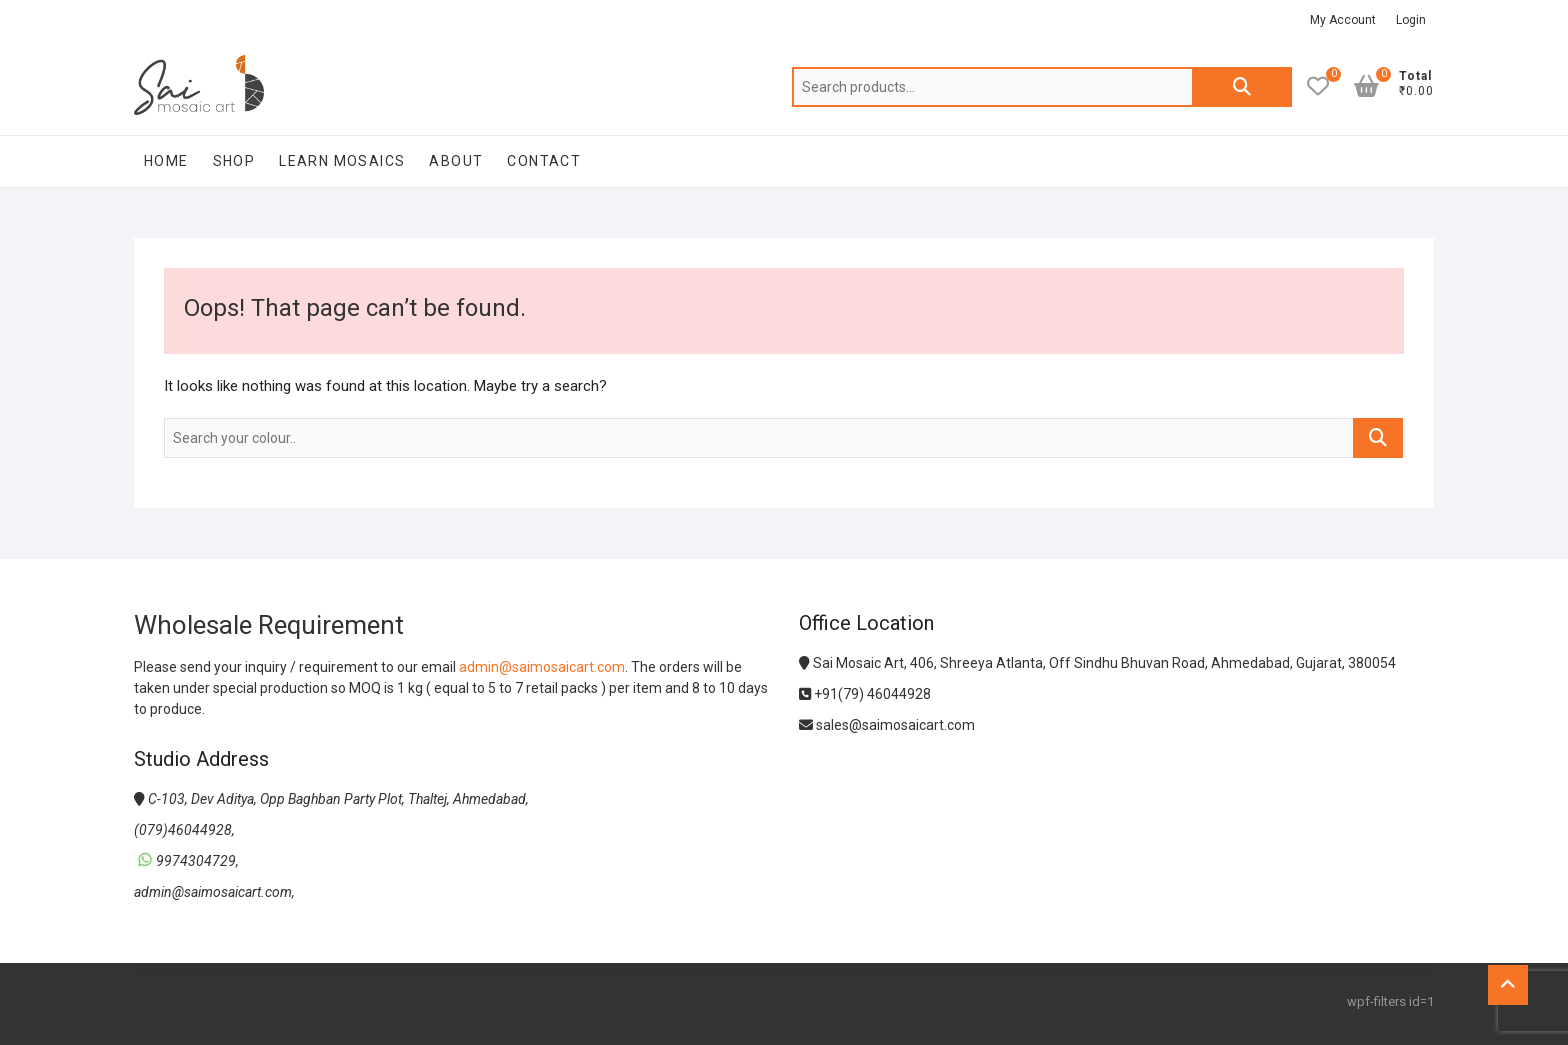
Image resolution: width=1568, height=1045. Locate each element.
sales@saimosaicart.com (887, 725)
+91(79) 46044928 (865, 694)
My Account (1343, 20)
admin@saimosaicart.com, (214, 892)
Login (1411, 20)
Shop (234, 161)
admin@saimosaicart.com (542, 667)
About (456, 161)
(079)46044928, (184, 830)
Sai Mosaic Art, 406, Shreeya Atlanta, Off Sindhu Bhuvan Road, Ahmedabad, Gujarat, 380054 (1097, 663)
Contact (544, 161)
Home (166, 161)
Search (1242, 87)
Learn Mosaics (342, 161)
